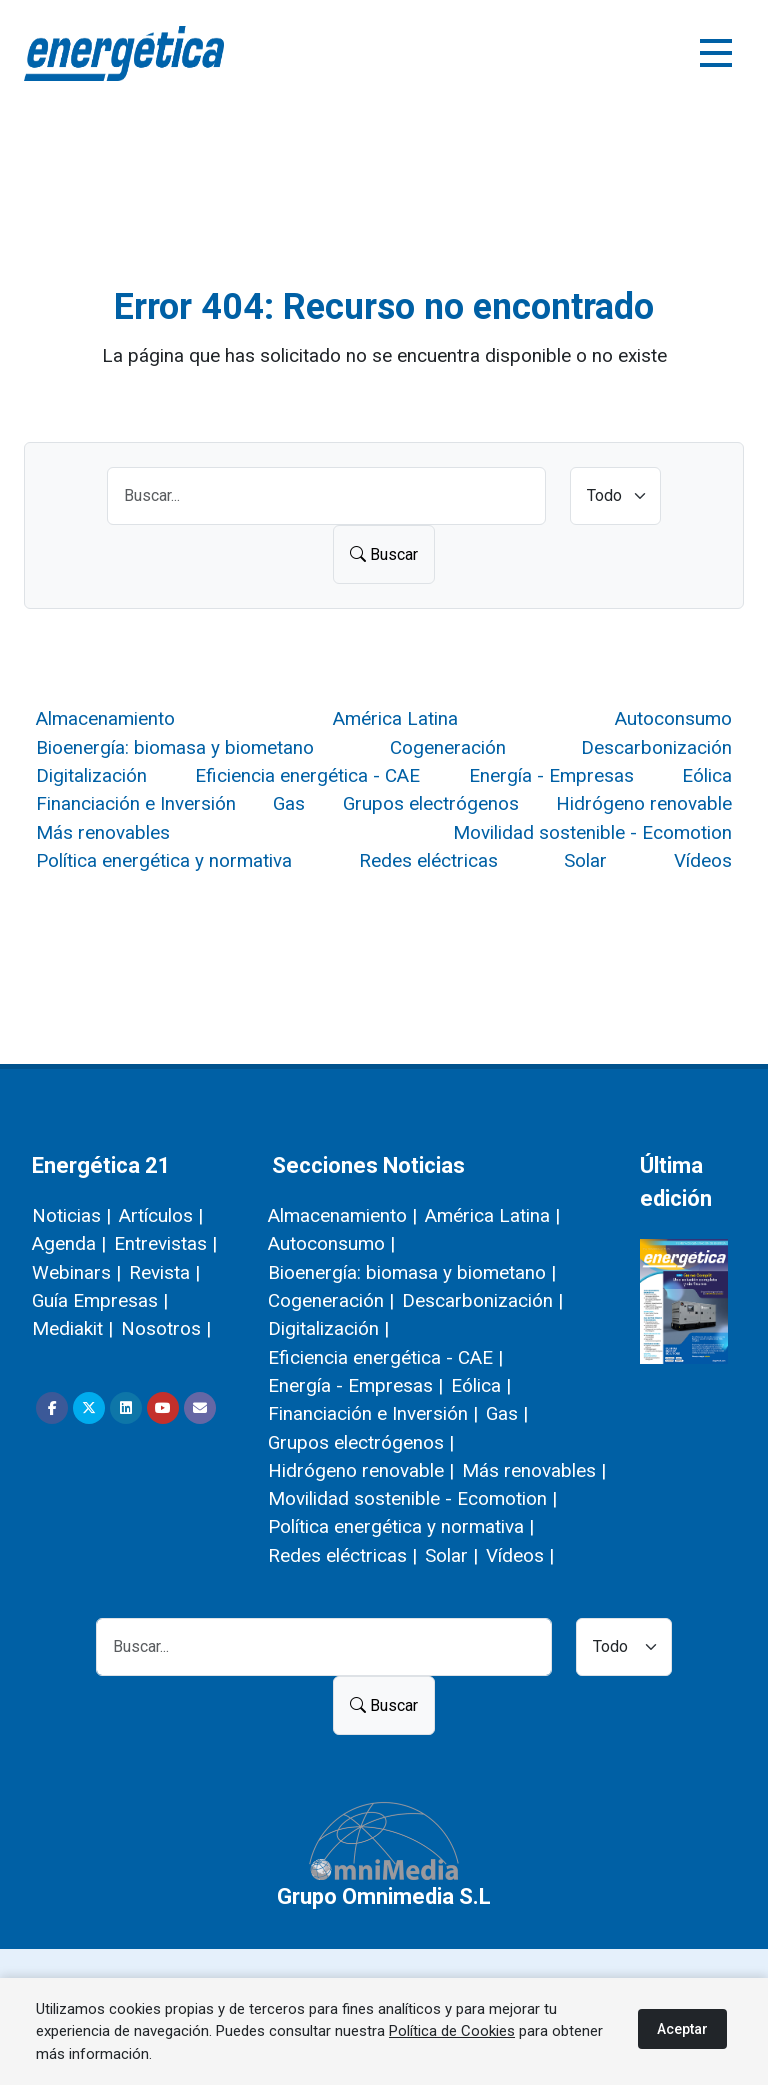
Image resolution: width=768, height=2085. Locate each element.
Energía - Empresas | (355, 1385)
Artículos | (161, 1215)
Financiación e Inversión (136, 803)
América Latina (395, 718)
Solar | (451, 1555)
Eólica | (481, 1385)
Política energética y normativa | (401, 1526)
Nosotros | (166, 1328)
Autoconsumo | (331, 1243)
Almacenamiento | (342, 1215)
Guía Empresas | (100, 1300)
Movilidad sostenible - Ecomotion (592, 832)
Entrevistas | (165, 1243)
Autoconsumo (673, 718)
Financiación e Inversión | (373, 1413)
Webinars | (76, 1272)
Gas (289, 803)
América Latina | (492, 1215)
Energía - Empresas (551, 775)
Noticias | (71, 1215)
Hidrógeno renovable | (361, 1470)
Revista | (164, 1272)
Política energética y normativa (164, 860)
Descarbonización (656, 747)
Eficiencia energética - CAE (307, 775)
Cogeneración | (331, 1300)
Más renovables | (534, 1470)
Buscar (384, 554)
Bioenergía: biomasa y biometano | (412, 1272)
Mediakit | (72, 1328)
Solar (585, 860)
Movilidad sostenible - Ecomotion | (412, 1498)
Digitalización (91, 775)
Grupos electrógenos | (361, 1442)
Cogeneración (448, 747)
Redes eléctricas (428, 860)
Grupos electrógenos (431, 803)
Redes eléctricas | (342, 1555)
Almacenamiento (105, 718)
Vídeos (703, 860)
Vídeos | (520, 1555)
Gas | (507, 1413)
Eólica (707, 775)
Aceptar (682, 2029)
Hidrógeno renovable (644, 803)
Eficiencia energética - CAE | (385, 1357)
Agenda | (69, 1243)
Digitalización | (328, 1328)
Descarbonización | (482, 1300)
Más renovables (103, 832)
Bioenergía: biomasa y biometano (175, 747)
